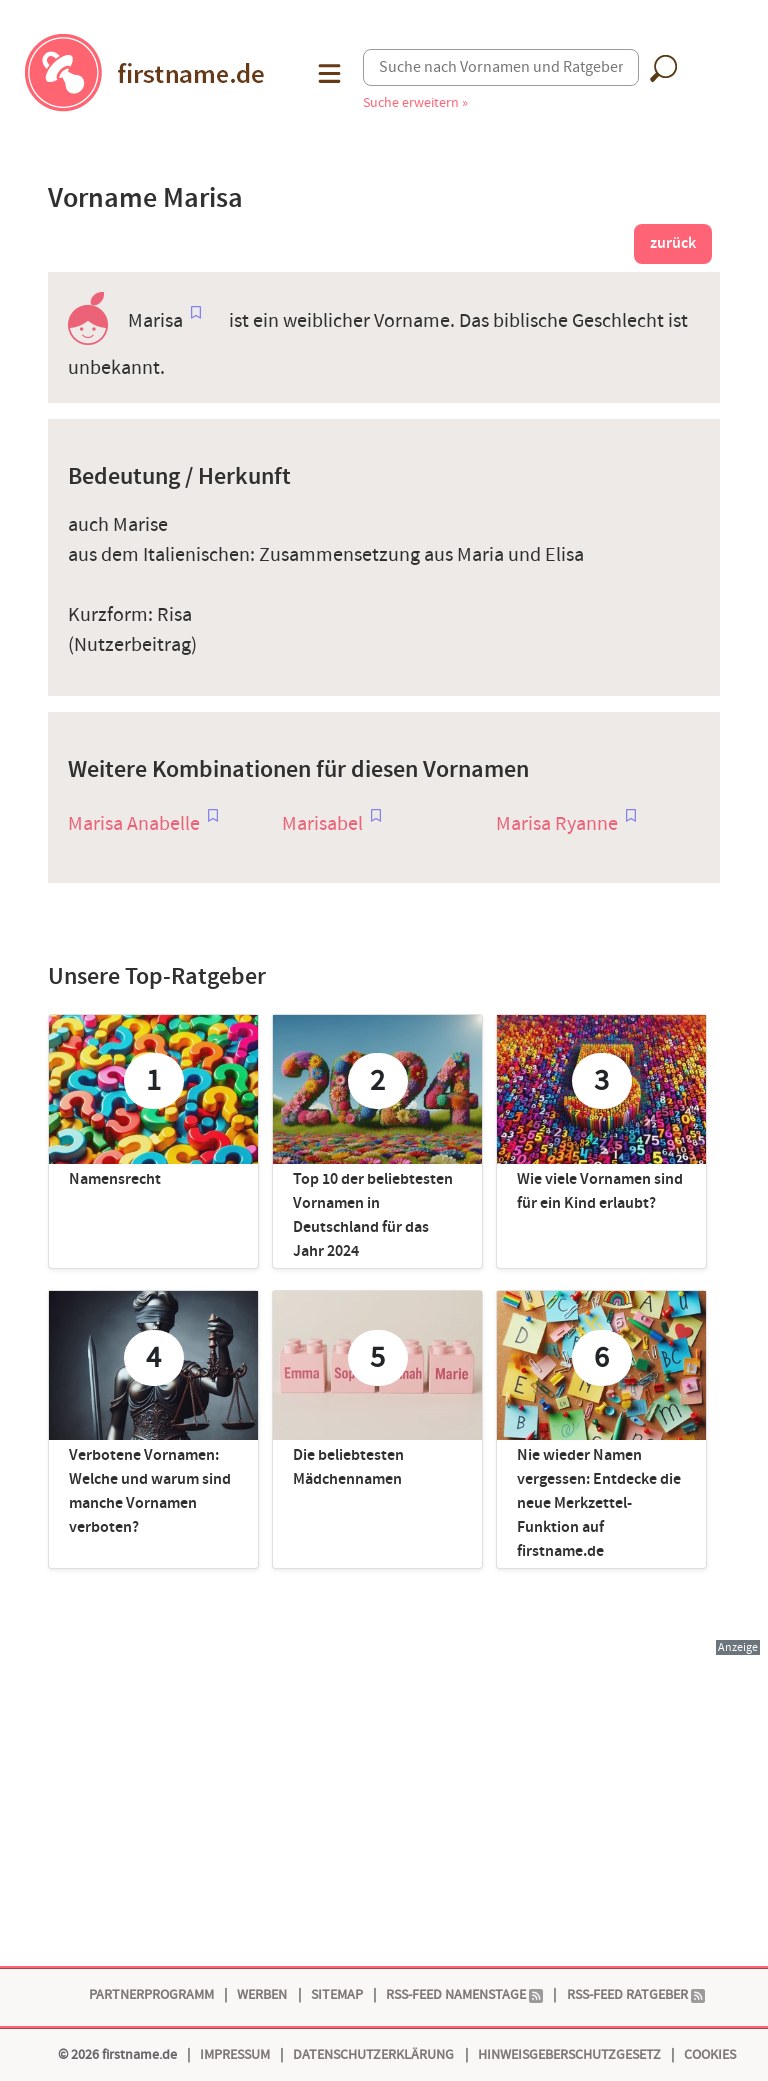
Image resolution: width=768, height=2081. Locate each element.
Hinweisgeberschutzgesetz (569, 2054)
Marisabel (322, 824)
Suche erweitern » (415, 102)
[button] (327, 73)
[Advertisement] (384, 1798)
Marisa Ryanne (557, 824)
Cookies (710, 2054)
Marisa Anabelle (134, 824)
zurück (673, 243)
